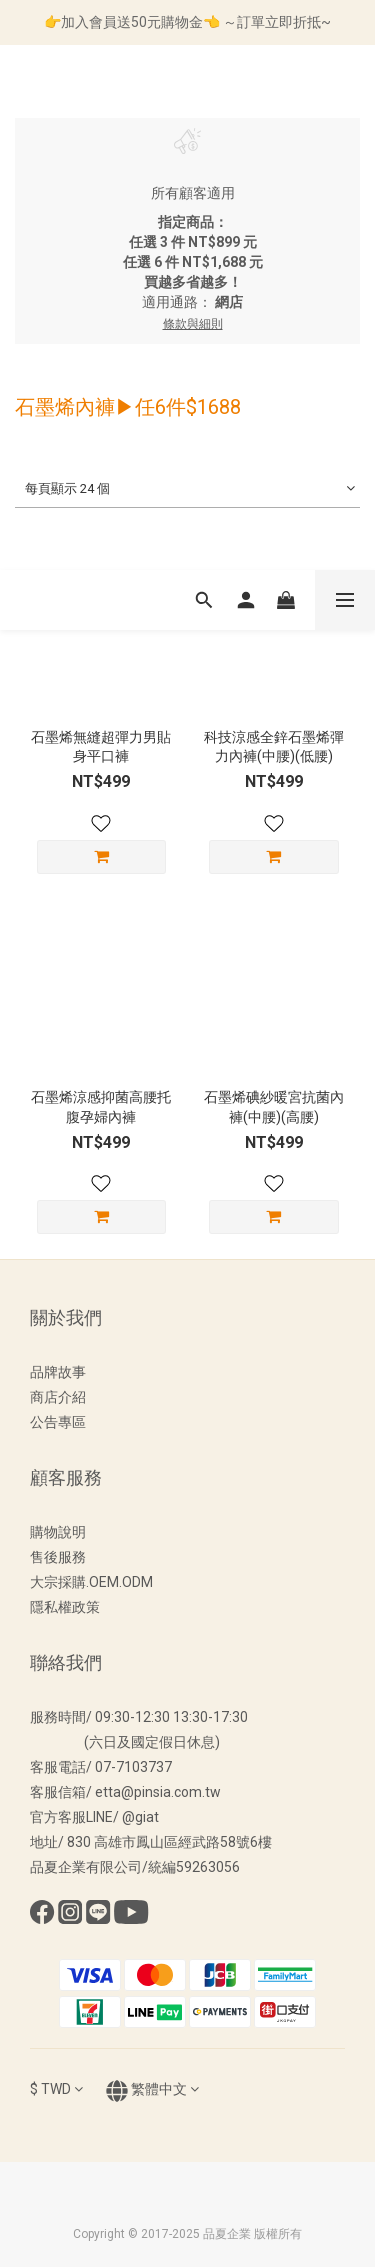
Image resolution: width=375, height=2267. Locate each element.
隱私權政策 (65, 1607)
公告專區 (58, 1422)
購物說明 (58, 1532)
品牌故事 (58, 1372)
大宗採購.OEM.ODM (91, 1582)
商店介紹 (58, 1397)
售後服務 (58, 1557)
